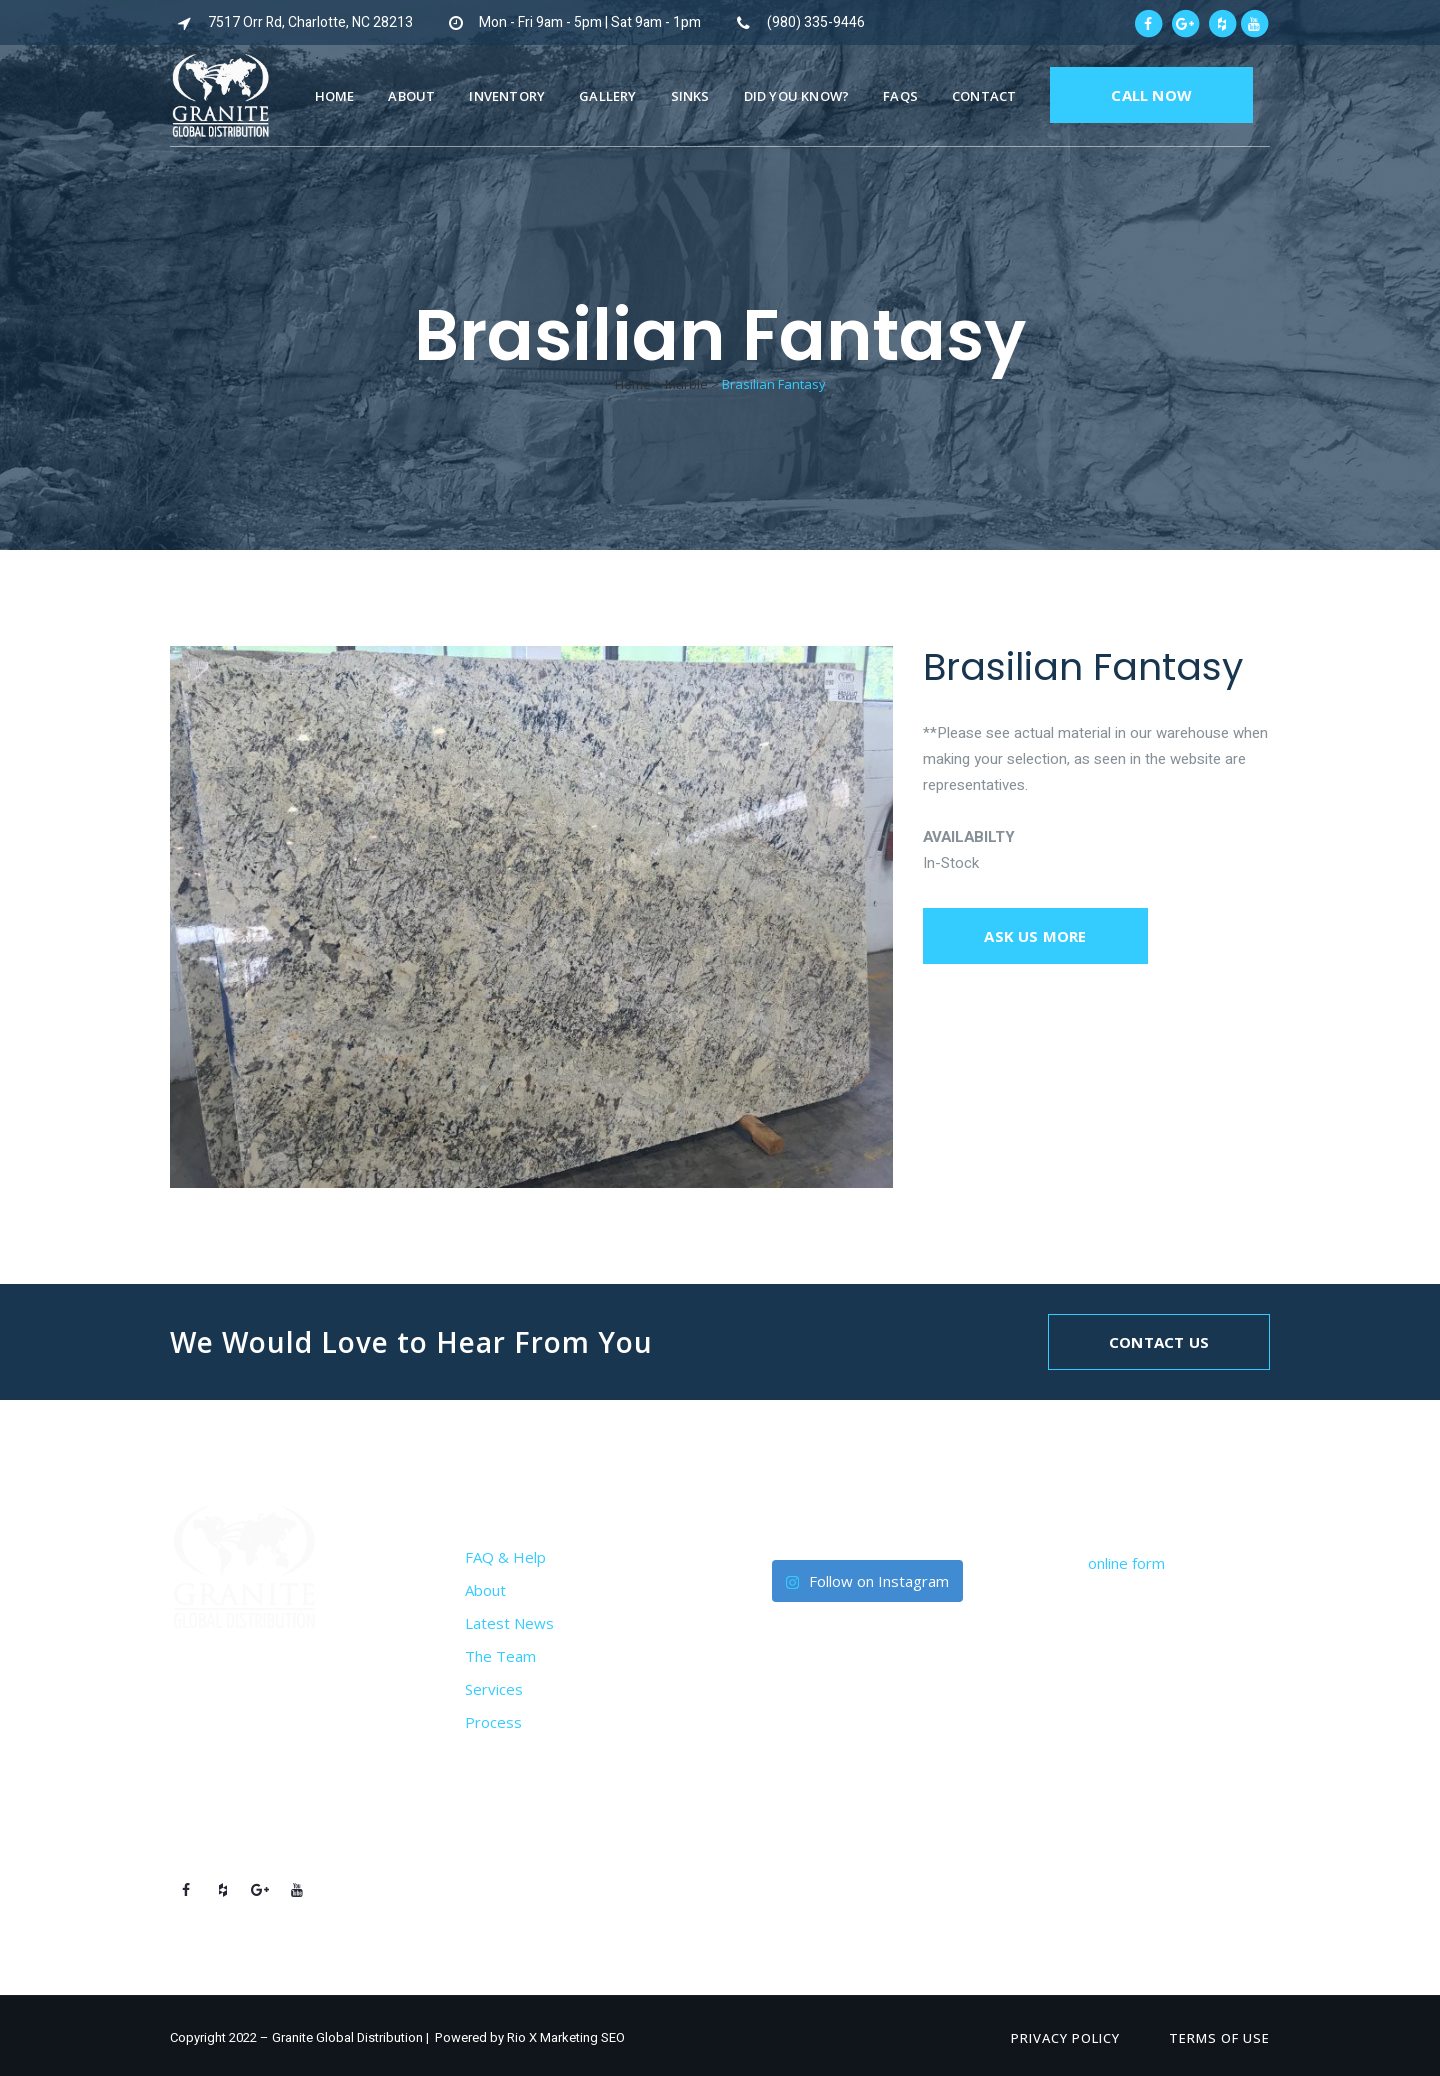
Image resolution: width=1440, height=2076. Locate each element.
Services (494, 1689)
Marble (686, 384)
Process (493, 1722)
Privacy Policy (1065, 2038)
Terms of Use (1219, 2038)
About (485, 1590)
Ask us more (1035, 936)
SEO (613, 2037)
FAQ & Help (505, 1557)
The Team (500, 1656)
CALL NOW (1151, 95)
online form (1126, 1563)
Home (633, 384)
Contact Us (1159, 1342)
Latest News (509, 1623)
